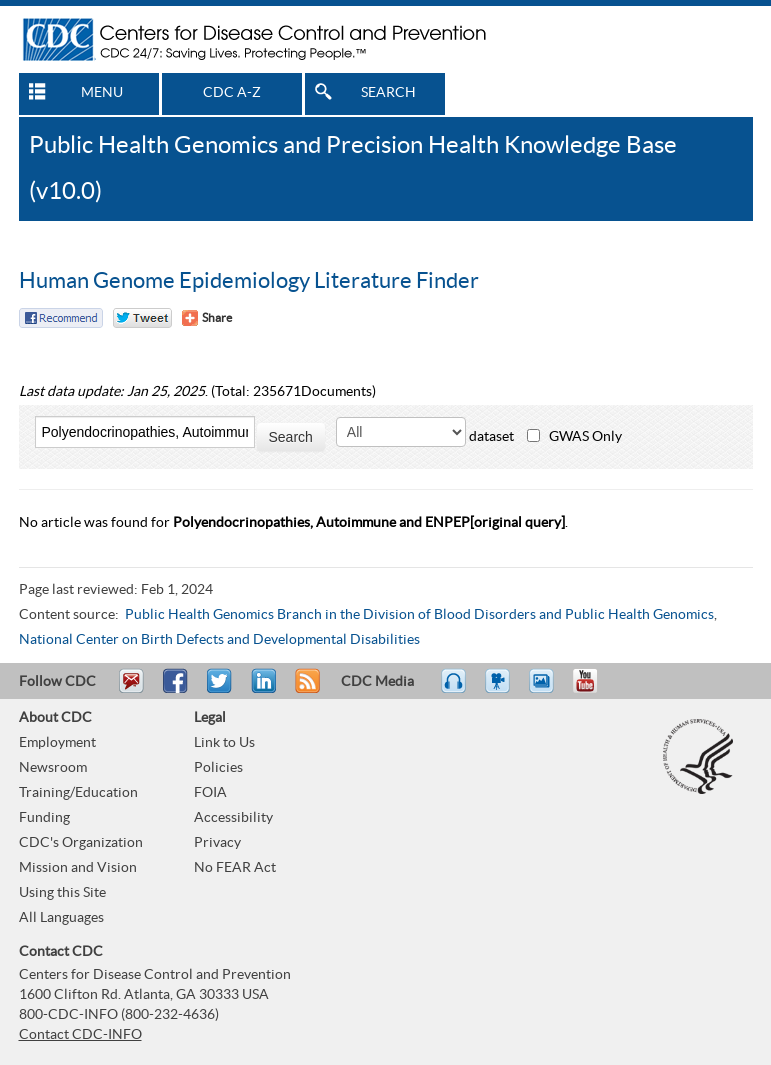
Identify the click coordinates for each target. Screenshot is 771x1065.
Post (261, 690)
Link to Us (224, 743)
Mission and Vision (78, 868)
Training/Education (78, 793)
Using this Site (62, 893)
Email (131, 690)
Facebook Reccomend (61, 318)
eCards (546, 690)
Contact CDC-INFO (80, 1035)
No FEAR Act (235, 868)
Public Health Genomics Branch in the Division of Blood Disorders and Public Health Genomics (419, 615)
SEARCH (388, 93)
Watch (500, 690)
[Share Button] (207, 318)
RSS (305, 690)
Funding (44, 818)
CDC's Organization (81, 843)
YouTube (595, 690)
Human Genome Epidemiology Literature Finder (249, 281)
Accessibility (233, 818)
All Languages (61, 918)
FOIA (210, 793)
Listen (454, 690)
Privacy (217, 843)
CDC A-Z (232, 93)
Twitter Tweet (142, 318)
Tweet (220, 690)
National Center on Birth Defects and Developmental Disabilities (219, 640)
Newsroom (53, 768)
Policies (218, 768)
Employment (57, 743)
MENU (102, 93)
